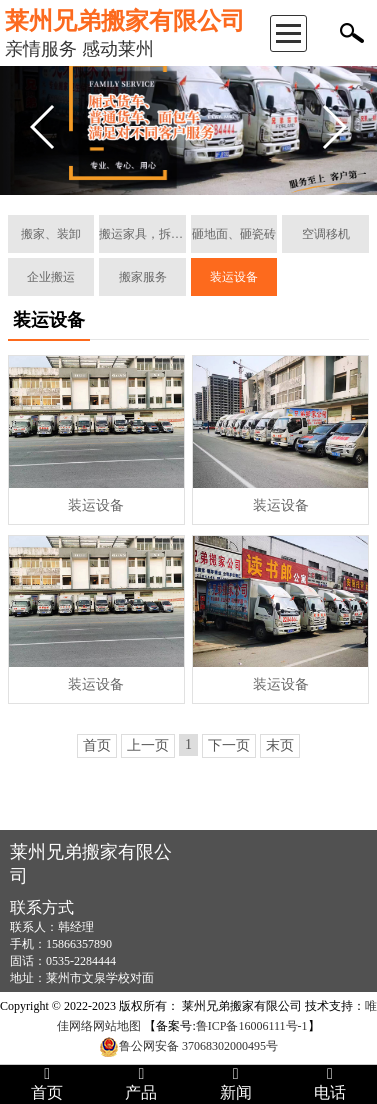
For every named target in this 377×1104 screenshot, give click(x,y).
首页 (97, 745)
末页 (280, 745)
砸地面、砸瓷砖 (234, 234)
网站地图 (117, 1026)
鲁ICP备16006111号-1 (252, 1026)
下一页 (229, 745)
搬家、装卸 (51, 234)
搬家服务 (143, 277)
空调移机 (326, 234)
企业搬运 (51, 277)
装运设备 (234, 277)
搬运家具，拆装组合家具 (142, 234)
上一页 (148, 745)
